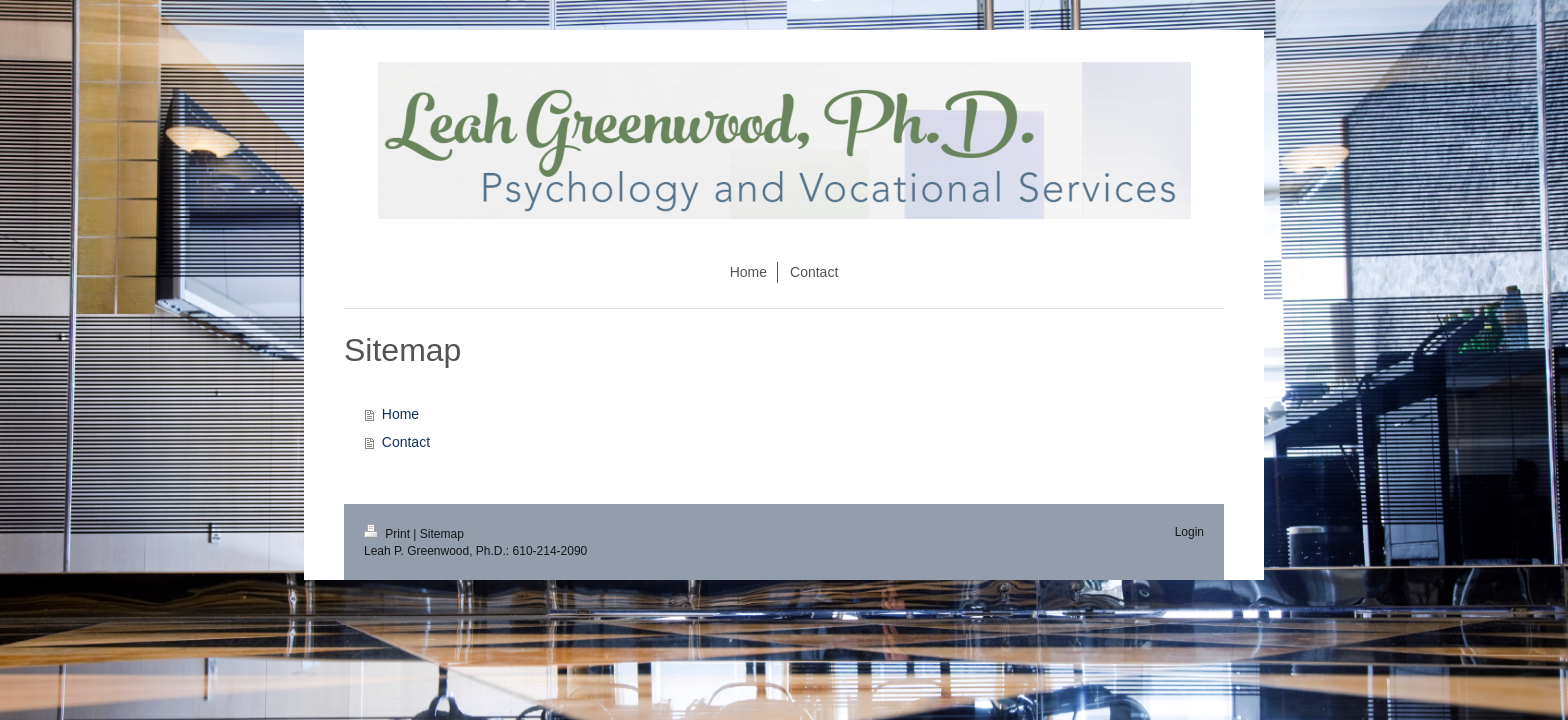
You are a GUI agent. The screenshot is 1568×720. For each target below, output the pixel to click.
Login (1189, 532)
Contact (406, 442)
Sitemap (442, 534)
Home (400, 414)
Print (388, 534)
